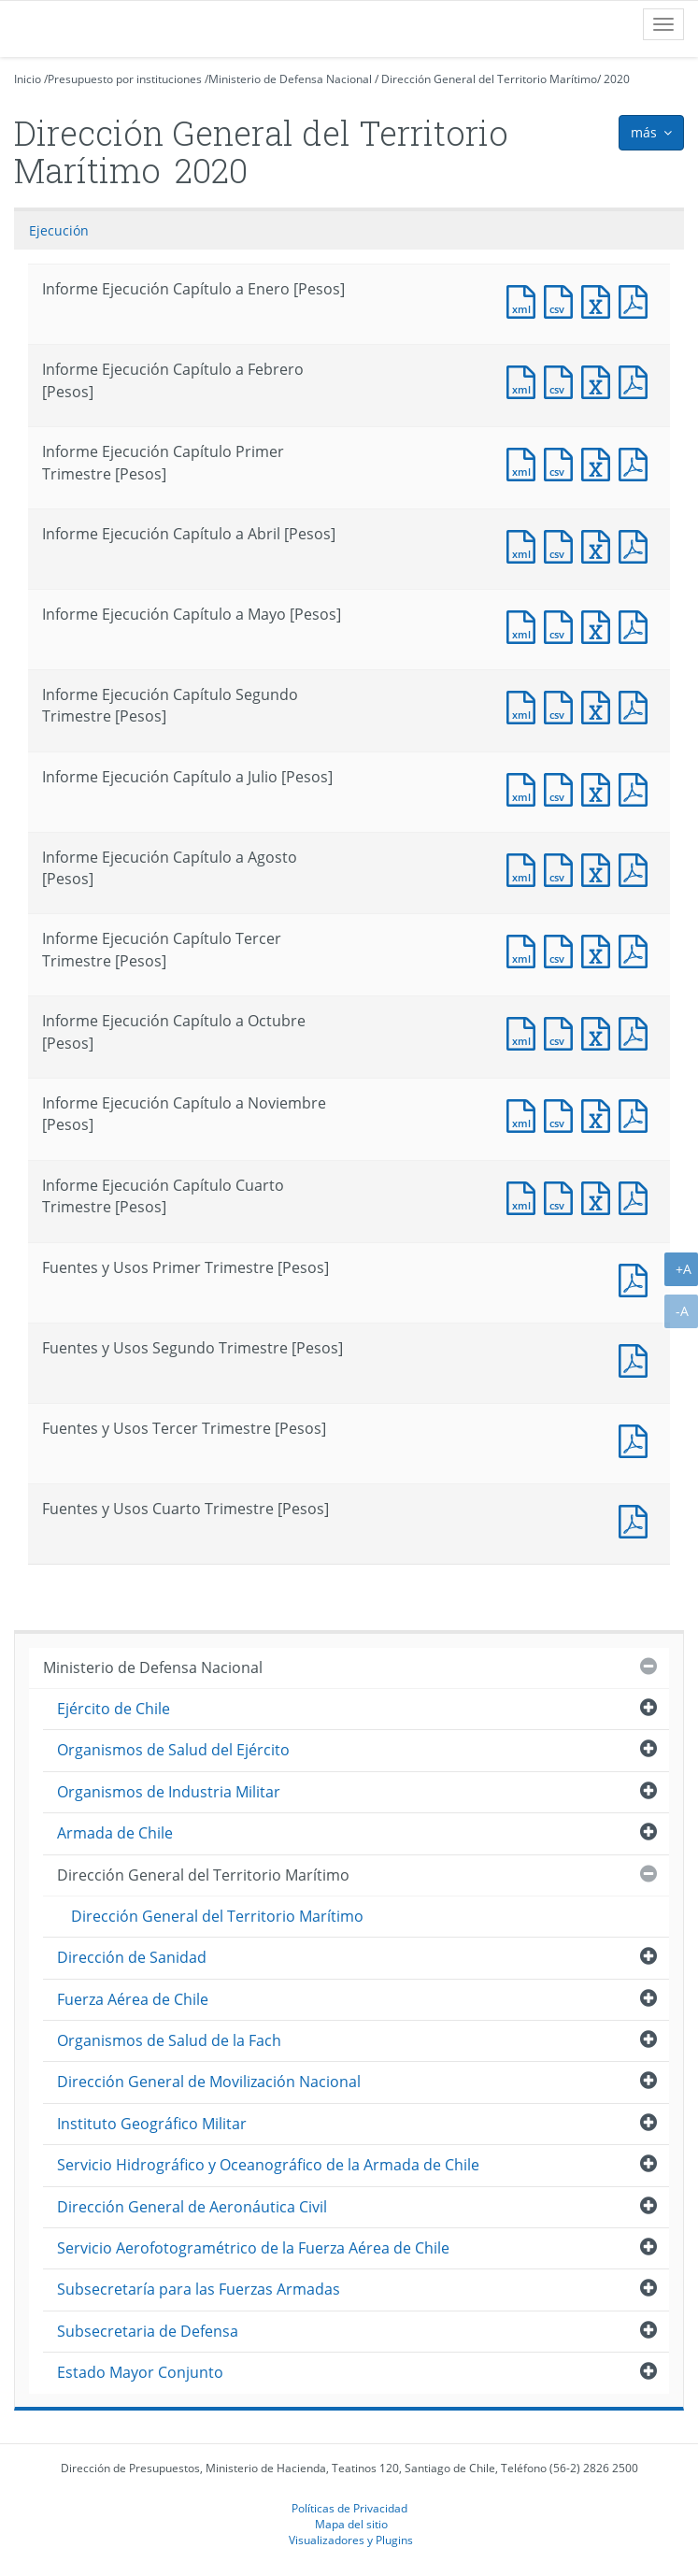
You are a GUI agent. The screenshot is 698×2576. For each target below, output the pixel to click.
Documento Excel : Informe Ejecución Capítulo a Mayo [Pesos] (600, 625)
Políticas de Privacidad (349, 2507)
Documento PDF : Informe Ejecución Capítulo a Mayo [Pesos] (637, 625)
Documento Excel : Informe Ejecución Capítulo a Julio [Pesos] (600, 787)
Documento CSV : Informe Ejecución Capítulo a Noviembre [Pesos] (562, 1114)
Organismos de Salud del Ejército (173, 1749)
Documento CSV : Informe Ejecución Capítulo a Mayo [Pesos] (562, 625)
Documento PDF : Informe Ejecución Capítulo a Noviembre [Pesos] (637, 1114)
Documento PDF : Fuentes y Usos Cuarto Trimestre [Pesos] (637, 1519)
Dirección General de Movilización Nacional (209, 2081)
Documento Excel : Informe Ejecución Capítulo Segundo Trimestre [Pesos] (600, 705)
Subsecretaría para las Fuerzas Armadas (198, 2289)
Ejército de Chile (113, 1708)
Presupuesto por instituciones (125, 79)
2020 (617, 79)
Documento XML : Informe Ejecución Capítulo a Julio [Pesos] (525, 787)
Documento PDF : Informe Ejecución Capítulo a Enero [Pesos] (637, 300)
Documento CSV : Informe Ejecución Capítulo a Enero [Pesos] (562, 300)
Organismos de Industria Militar (168, 1792)
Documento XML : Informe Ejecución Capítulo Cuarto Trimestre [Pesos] (525, 1196)
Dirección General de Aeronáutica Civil (192, 2207)
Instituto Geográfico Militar (152, 2123)
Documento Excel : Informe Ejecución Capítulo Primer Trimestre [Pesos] (600, 462)
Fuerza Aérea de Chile (132, 1999)
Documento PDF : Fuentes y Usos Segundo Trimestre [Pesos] (637, 1359)
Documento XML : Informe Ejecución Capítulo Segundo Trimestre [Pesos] (525, 705)
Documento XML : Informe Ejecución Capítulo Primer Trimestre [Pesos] (525, 462)
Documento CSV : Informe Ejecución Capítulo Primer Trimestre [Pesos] (562, 462)
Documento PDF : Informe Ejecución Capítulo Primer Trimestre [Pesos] (637, 462)
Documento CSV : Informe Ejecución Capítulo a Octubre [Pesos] (562, 1031)
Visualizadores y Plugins (351, 2539)
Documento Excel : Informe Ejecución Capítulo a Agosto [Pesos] (600, 868)
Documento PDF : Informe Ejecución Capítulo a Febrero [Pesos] (637, 380)
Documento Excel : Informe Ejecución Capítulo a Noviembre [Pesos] (600, 1114)
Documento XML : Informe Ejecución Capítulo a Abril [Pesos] (525, 544)
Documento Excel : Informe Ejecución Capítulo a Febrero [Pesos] (600, 380)
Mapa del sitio (351, 2523)
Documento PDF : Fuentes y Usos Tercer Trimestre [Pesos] (637, 1439)
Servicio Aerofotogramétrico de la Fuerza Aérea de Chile (253, 2248)
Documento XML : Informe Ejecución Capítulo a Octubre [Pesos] (525, 1031)
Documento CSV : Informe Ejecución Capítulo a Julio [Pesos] (562, 787)
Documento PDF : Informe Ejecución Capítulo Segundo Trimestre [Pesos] (637, 705)
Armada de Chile (115, 1833)
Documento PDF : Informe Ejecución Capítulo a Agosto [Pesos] (637, 868)
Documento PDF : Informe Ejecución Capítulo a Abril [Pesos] (637, 544)
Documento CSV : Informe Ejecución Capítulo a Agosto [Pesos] (562, 868)
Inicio (27, 79)
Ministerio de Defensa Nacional (290, 79)
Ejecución (59, 230)
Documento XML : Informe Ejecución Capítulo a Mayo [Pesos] (525, 625)
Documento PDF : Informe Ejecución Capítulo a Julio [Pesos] (637, 787)
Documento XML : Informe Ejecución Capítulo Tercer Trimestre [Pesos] (525, 949)
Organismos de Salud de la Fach (169, 2040)
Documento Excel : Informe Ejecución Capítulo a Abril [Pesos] (600, 544)
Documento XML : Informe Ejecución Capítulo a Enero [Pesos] (525, 300)
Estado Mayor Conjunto (140, 2372)
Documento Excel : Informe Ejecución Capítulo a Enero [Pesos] (600, 300)
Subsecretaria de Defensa (147, 2331)
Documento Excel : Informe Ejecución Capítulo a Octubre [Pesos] (600, 1031)
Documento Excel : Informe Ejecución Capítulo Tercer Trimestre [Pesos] (600, 949)
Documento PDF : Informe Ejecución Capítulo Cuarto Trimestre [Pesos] (637, 1196)
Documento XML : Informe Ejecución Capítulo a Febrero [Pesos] (525, 380)
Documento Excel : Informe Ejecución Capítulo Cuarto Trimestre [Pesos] (600, 1196)
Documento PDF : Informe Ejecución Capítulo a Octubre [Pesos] (637, 1031)
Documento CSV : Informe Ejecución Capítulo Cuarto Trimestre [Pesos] (562, 1196)
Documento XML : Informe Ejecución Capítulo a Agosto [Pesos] (525, 868)
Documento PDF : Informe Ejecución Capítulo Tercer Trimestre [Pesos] (637, 949)
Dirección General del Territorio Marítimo (489, 79)
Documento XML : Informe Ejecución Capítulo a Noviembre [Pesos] (525, 1114)
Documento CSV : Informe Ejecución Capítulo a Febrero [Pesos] (562, 380)
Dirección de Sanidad (132, 1957)
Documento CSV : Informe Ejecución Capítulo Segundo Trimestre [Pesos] (562, 705)
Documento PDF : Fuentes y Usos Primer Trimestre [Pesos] (637, 1278)
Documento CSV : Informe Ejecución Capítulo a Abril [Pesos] (562, 544)
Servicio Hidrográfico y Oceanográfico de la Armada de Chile (268, 2164)
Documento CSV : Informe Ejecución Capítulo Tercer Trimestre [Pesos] (562, 949)
